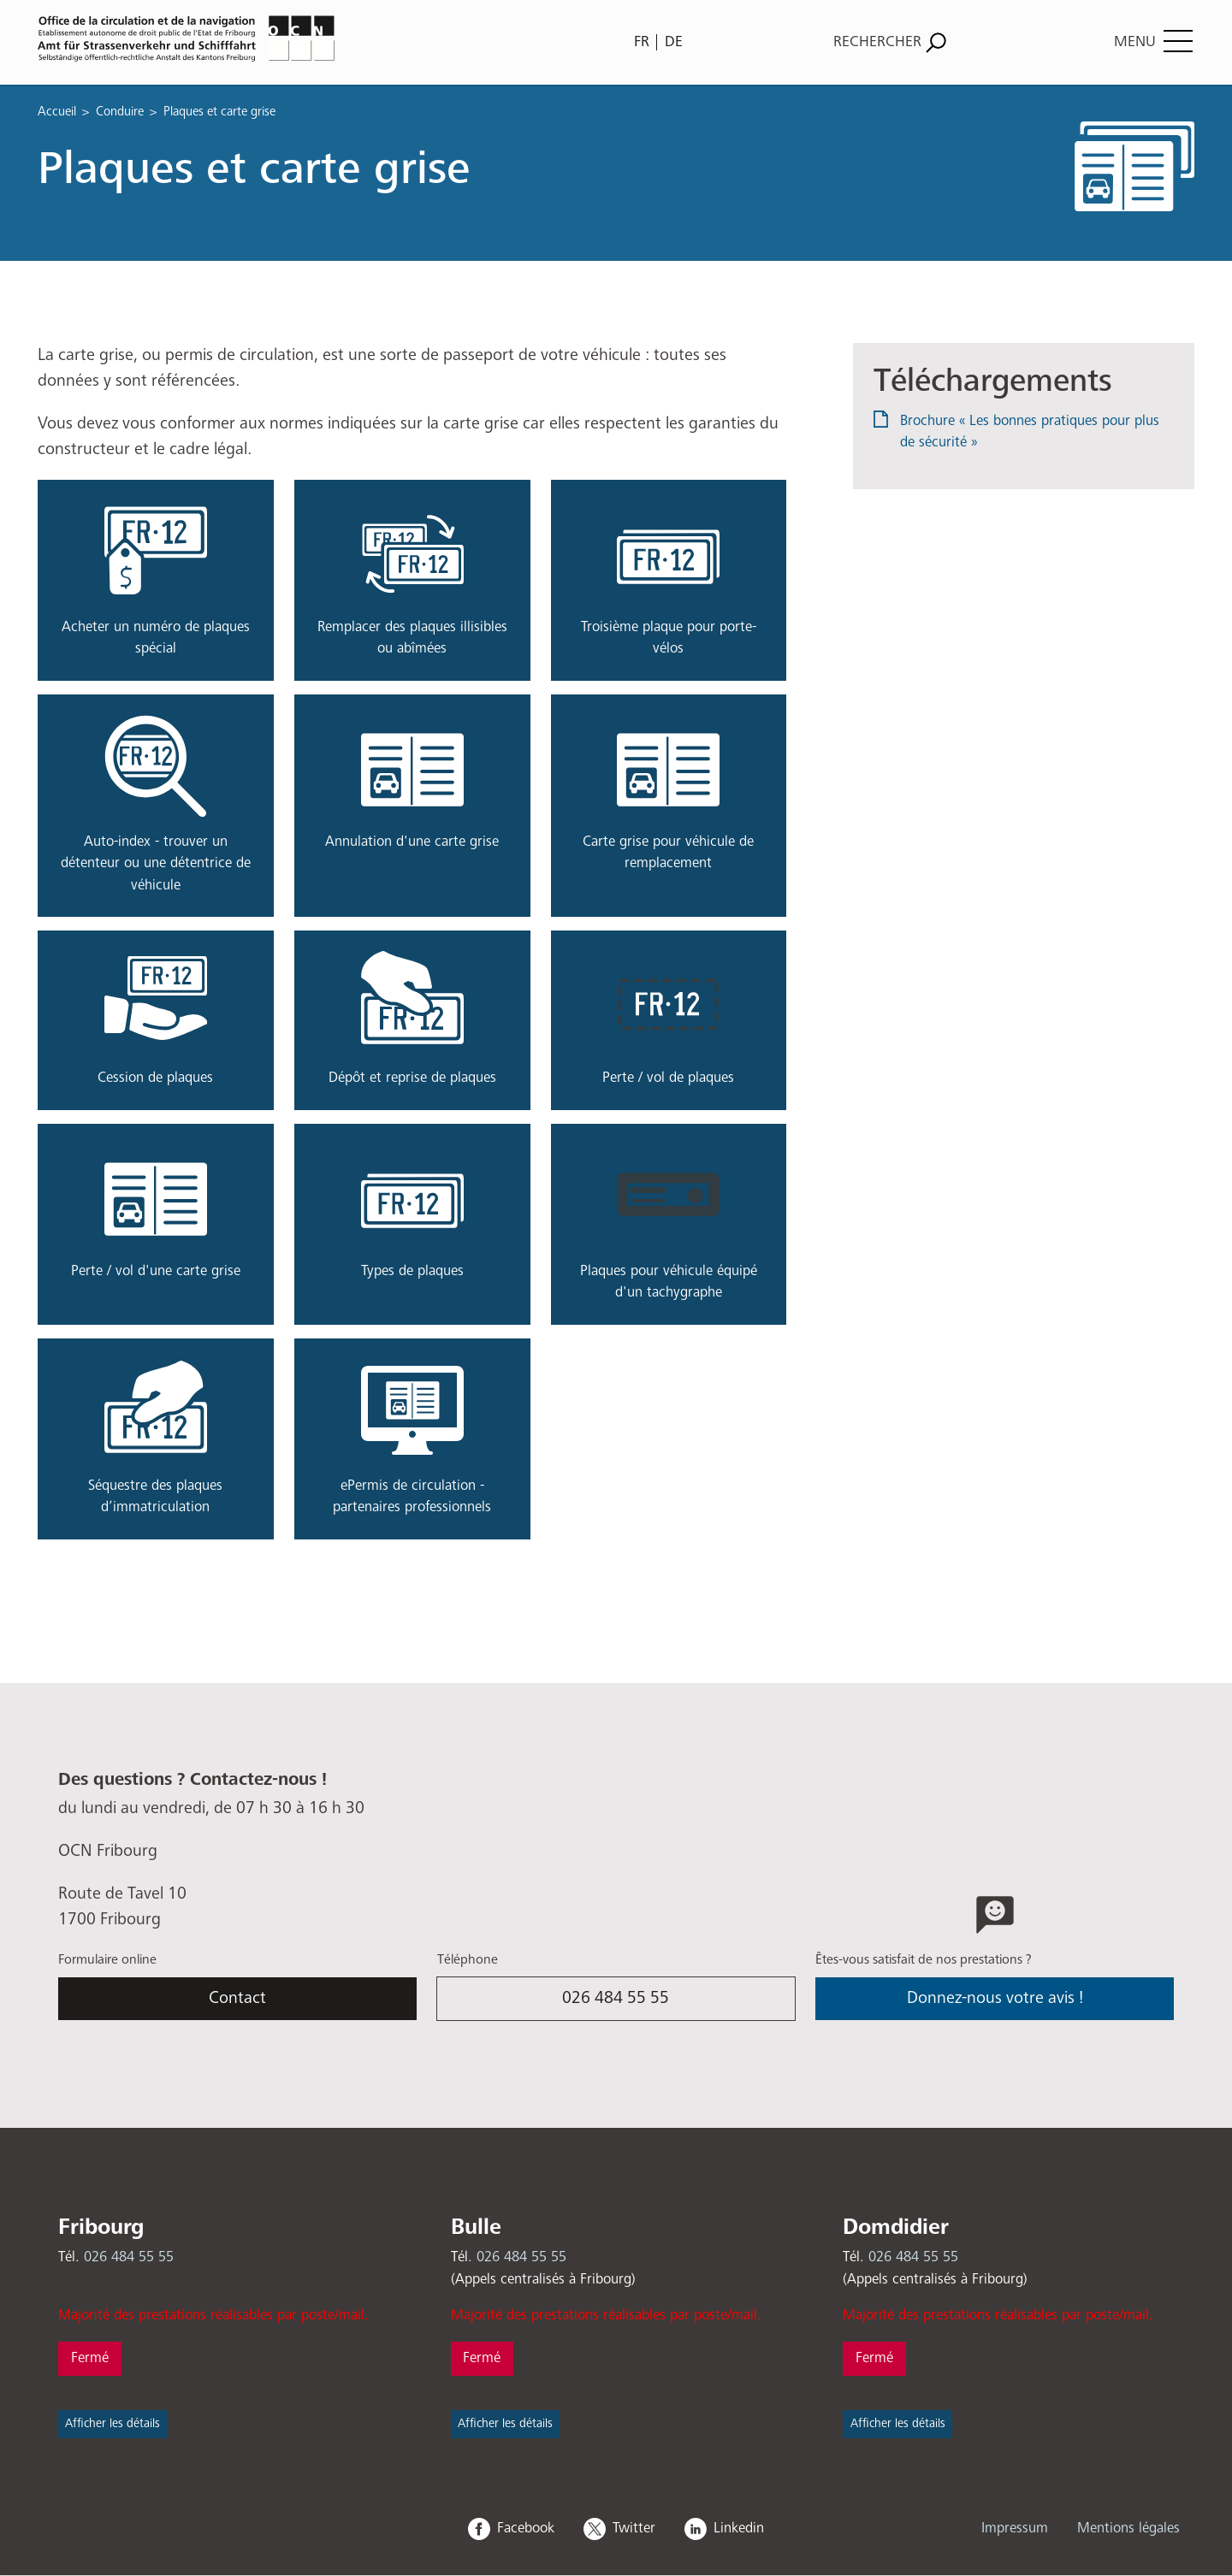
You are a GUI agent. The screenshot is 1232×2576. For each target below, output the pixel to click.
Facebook (525, 2528)
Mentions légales (1128, 2528)
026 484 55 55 (615, 1998)
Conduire (120, 111)
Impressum (1014, 2528)
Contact (237, 1998)
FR (641, 42)
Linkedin (739, 2528)
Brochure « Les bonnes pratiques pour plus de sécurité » (1029, 432)
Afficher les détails (112, 2424)
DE (674, 42)
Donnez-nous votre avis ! (995, 1998)
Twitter (634, 2528)
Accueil (57, 111)
